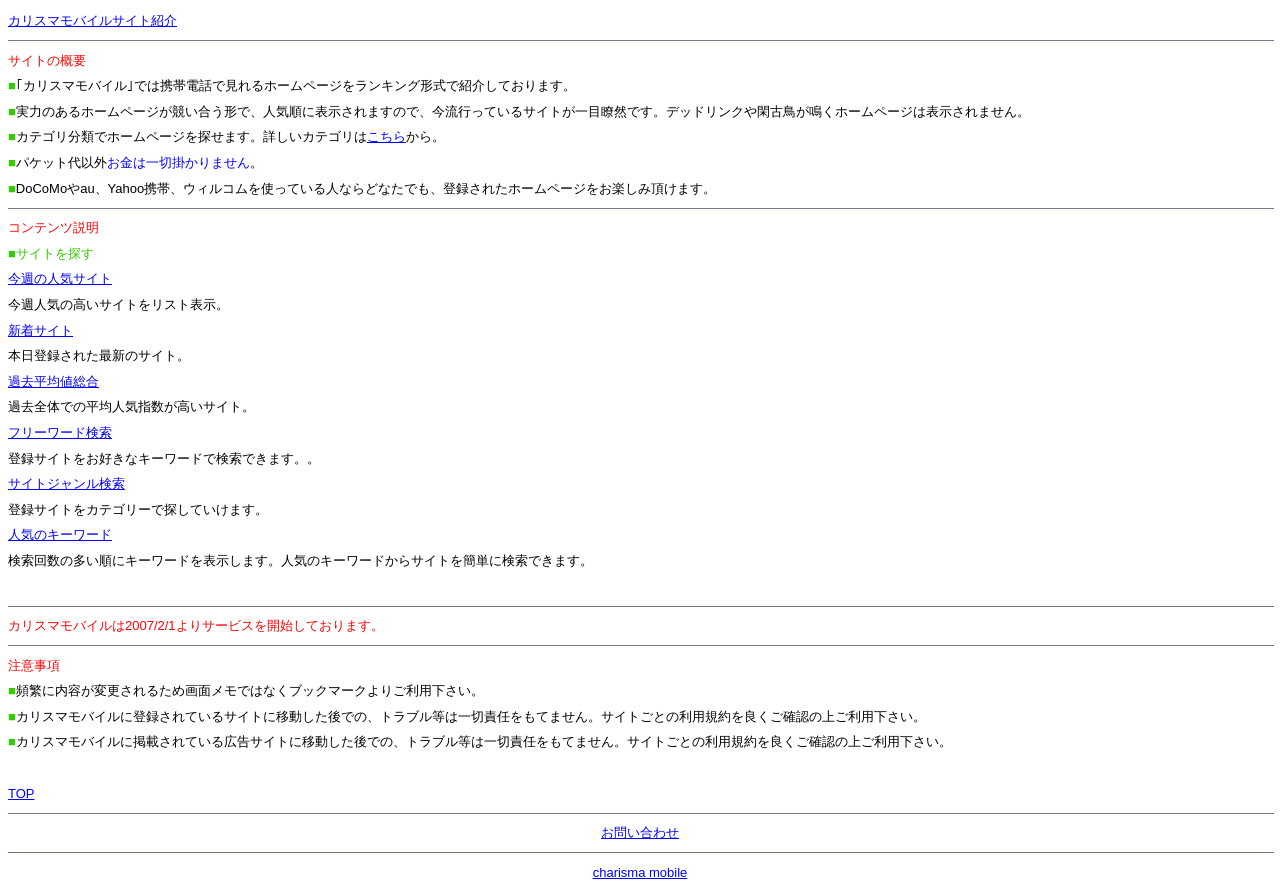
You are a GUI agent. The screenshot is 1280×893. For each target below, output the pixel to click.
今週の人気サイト (60, 278)
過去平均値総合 (53, 381)
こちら (386, 136)
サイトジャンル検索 (66, 483)
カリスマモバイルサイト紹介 (92, 20)
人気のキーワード (60, 534)
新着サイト (40, 330)
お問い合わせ (640, 832)
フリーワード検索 (60, 432)
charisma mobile (640, 872)
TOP (21, 793)
